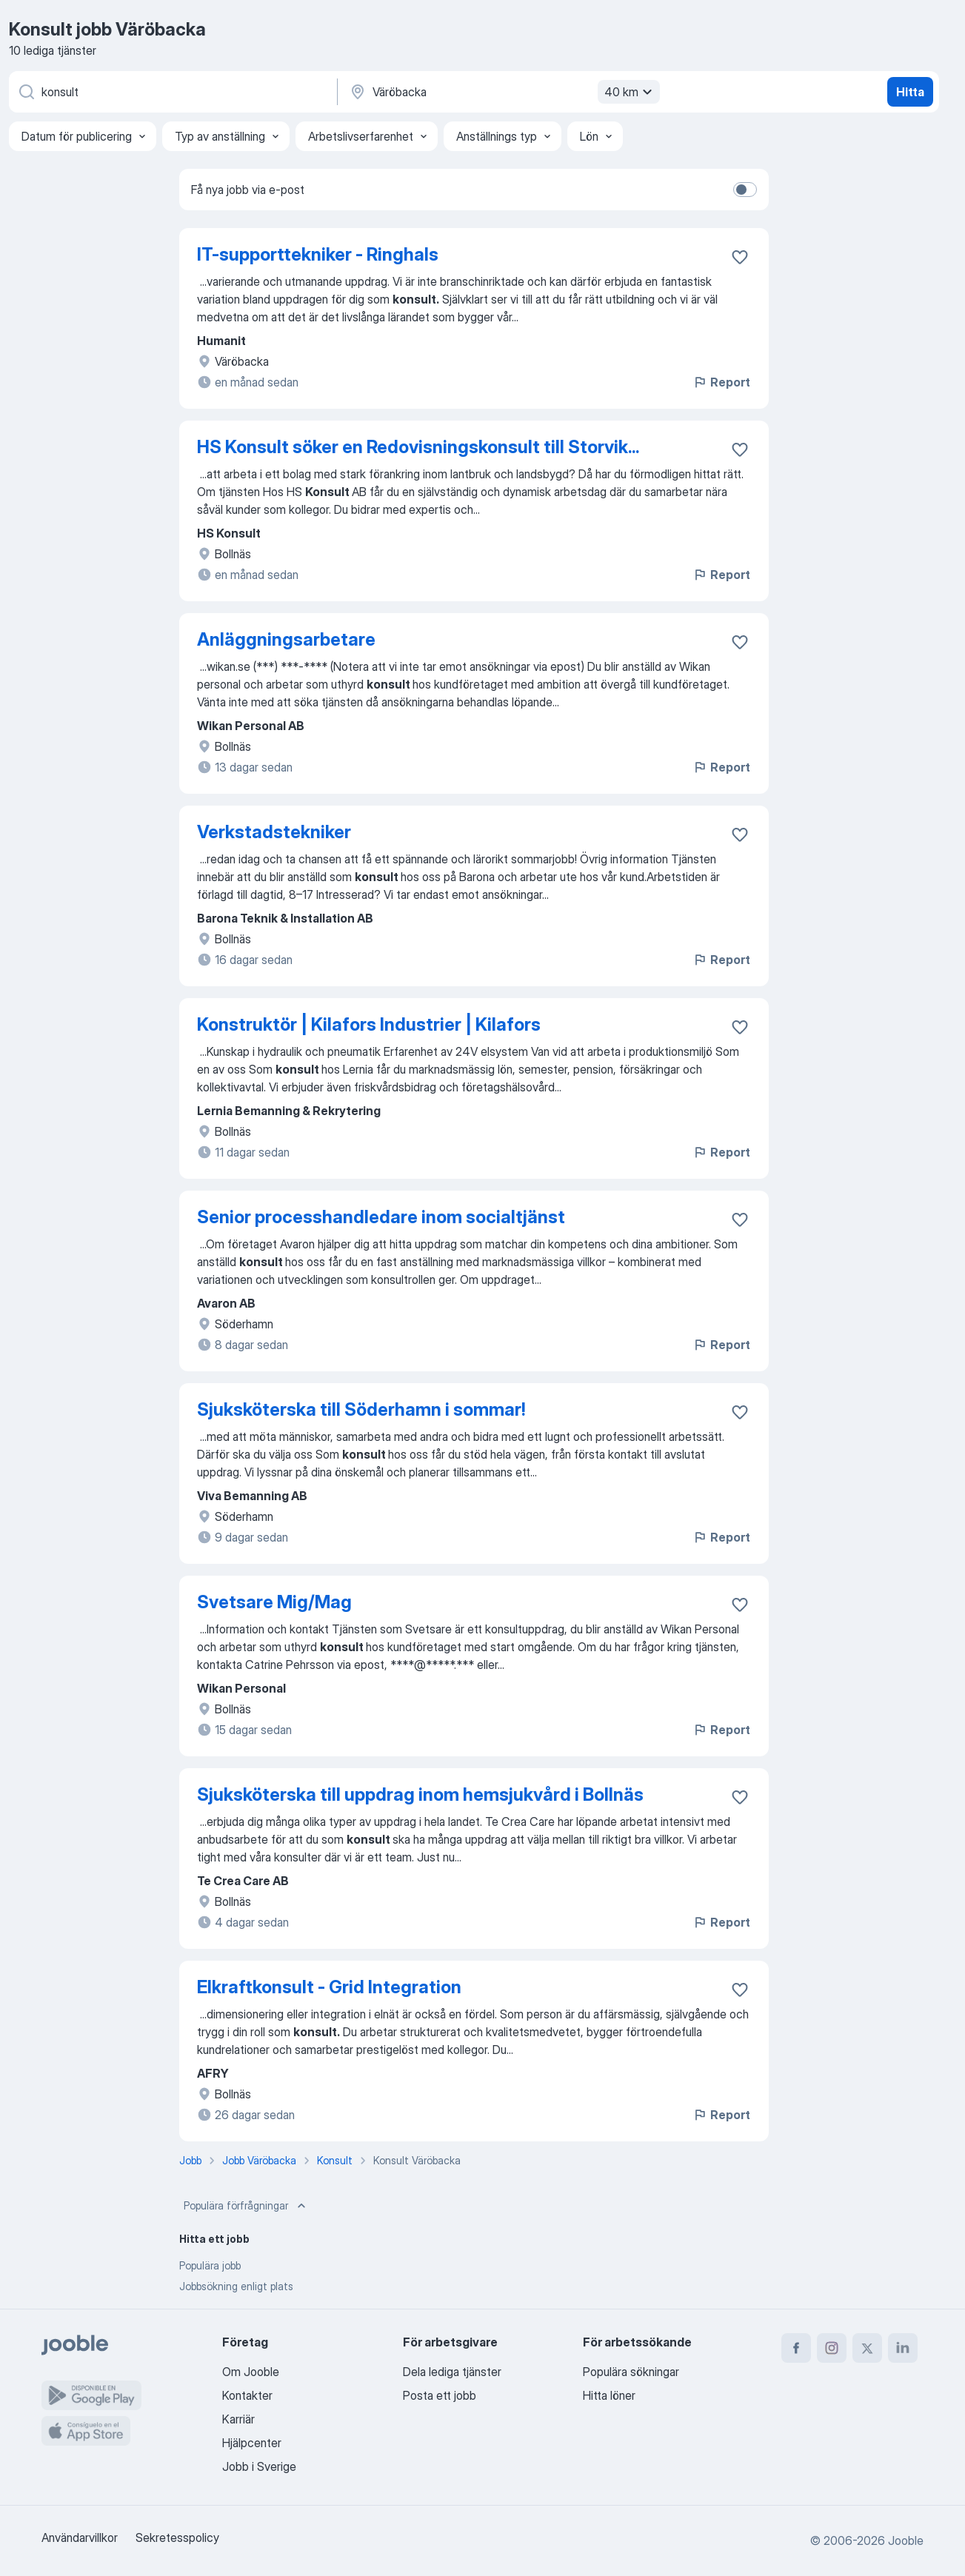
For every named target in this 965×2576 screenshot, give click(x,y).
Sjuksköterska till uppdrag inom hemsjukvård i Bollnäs (420, 1794)
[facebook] (796, 2348)
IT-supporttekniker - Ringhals (317, 254)
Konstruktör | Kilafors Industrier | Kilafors (369, 1024)
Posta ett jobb (439, 2395)
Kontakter (247, 2395)
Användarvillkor (79, 2537)
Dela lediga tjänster (452, 2371)
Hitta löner (609, 2395)
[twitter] (867, 2348)
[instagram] (832, 2348)
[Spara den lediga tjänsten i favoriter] (739, 256)
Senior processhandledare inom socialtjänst (381, 1217)
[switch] (745, 189)
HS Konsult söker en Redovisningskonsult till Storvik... (418, 447)
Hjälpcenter (251, 2442)
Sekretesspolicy (177, 2537)
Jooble (906, 2540)
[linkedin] (903, 2348)
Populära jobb (210, 2265)
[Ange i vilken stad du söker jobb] (503, 92)
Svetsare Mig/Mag (274, 1602)
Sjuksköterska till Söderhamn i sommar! (361, 1409)
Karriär (238, 2419)
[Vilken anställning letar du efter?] (172, 92)
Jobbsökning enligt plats (236, 2286)
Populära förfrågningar (246, 2205)
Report (721, 382)
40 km (630, 92)
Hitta (910, 91)
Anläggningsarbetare (286, 639)
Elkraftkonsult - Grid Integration (329, 1987)
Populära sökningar (631, 2371)
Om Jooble (250, 2371)
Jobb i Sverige (259, 2466)
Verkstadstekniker (274, 832)
